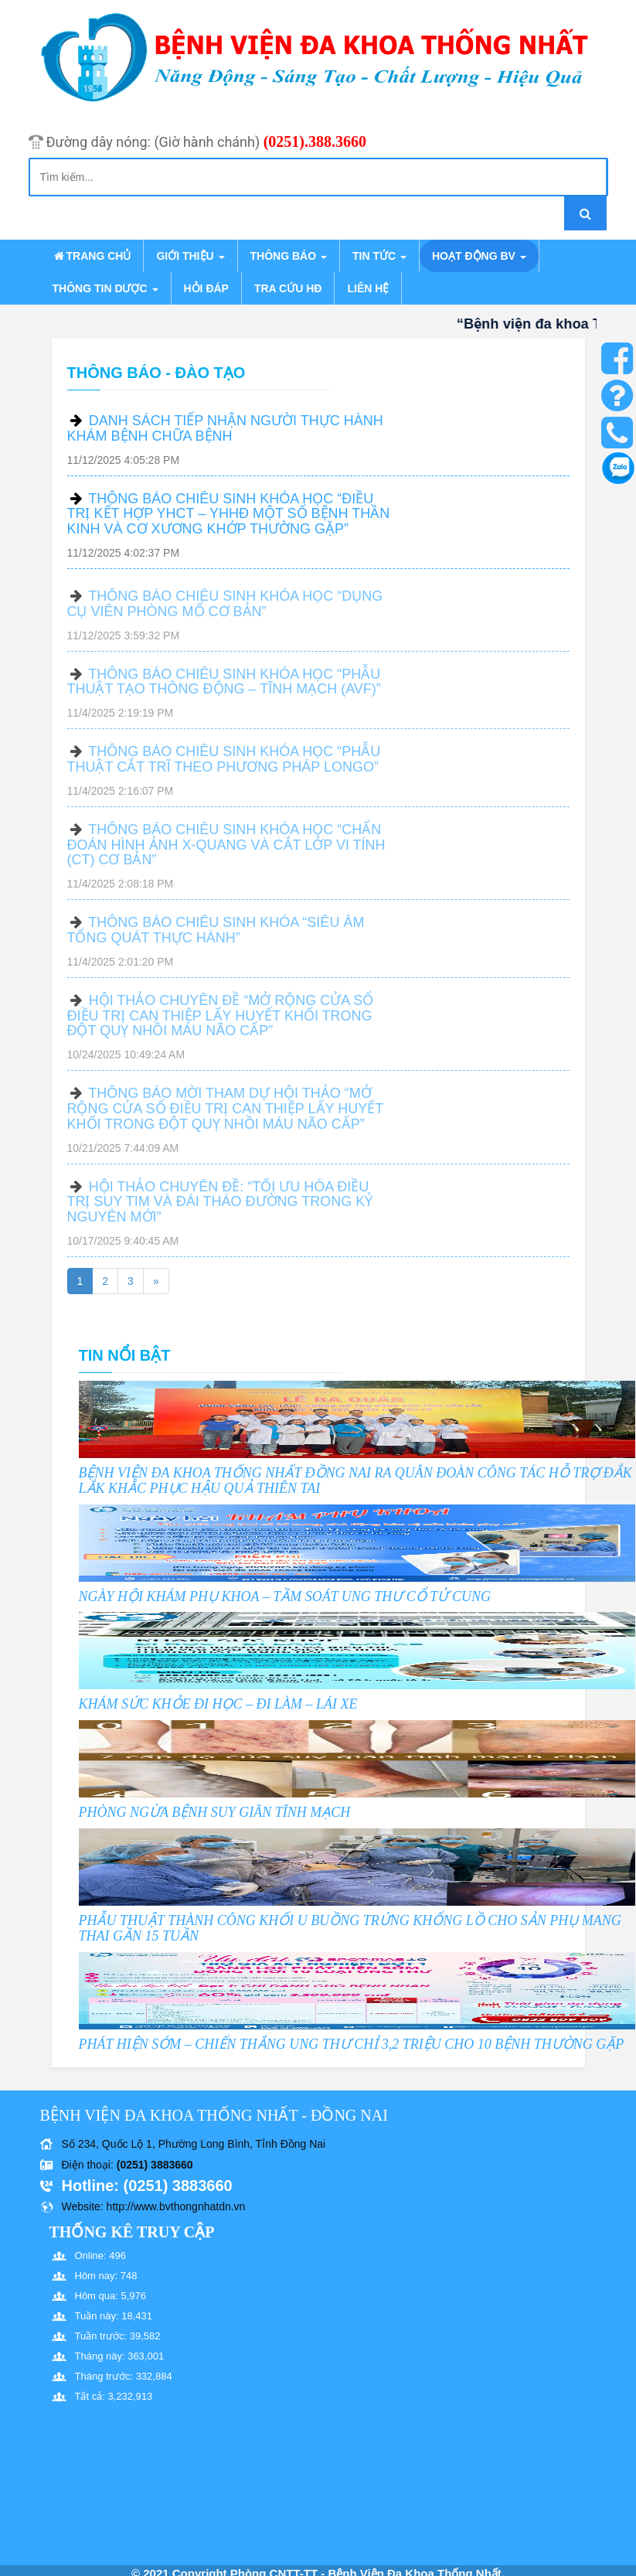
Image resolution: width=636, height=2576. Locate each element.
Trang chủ (92, 256)
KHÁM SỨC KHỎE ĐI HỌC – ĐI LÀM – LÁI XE (218, 1704)
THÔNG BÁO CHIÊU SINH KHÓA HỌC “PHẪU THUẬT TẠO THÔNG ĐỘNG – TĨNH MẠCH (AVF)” (224, 688)
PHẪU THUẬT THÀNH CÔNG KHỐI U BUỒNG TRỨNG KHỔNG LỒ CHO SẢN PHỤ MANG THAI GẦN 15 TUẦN (350, 1928)
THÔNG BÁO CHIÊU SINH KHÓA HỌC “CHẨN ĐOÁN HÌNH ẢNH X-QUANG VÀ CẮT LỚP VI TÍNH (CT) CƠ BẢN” (226, 851)
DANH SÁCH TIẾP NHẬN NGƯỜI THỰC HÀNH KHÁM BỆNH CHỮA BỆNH (225, 428)
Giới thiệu (190, 256)
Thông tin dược (105, 288)
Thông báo (288, 256)
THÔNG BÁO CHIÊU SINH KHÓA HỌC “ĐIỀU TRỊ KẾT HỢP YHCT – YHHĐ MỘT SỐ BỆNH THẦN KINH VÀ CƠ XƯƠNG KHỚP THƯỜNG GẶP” (228, 514)
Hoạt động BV (479, 256)
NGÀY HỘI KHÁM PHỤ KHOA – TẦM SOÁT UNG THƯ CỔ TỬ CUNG (285, 1596)
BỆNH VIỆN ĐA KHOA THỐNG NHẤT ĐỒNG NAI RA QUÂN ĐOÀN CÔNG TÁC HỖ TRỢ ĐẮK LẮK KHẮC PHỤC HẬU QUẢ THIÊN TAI (355, 1480)
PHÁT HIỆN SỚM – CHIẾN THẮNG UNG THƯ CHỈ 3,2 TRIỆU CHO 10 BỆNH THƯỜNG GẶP (351, 2044)
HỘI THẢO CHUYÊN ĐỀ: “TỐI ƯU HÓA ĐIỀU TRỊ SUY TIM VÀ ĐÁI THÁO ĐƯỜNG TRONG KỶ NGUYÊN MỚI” (220, 1208)
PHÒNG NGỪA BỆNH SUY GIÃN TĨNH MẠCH (215, 1812)
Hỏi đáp (206, 288)
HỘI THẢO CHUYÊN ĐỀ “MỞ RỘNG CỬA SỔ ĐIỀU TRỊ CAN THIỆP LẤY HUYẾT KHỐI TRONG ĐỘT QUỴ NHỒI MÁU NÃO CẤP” (220, 1022)
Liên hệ (368, 288)
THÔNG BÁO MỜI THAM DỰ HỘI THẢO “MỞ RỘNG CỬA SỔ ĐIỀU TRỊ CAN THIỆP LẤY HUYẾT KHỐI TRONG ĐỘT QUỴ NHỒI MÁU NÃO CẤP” (225, 1115)
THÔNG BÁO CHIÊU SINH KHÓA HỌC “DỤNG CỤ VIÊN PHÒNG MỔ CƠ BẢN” (225, 610)
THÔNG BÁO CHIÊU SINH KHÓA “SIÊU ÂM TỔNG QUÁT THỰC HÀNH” (216, 936)
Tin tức (379, 256)
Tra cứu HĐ (287, 288)
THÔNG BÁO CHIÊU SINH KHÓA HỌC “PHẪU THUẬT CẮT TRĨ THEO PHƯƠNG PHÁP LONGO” (224, 765)
